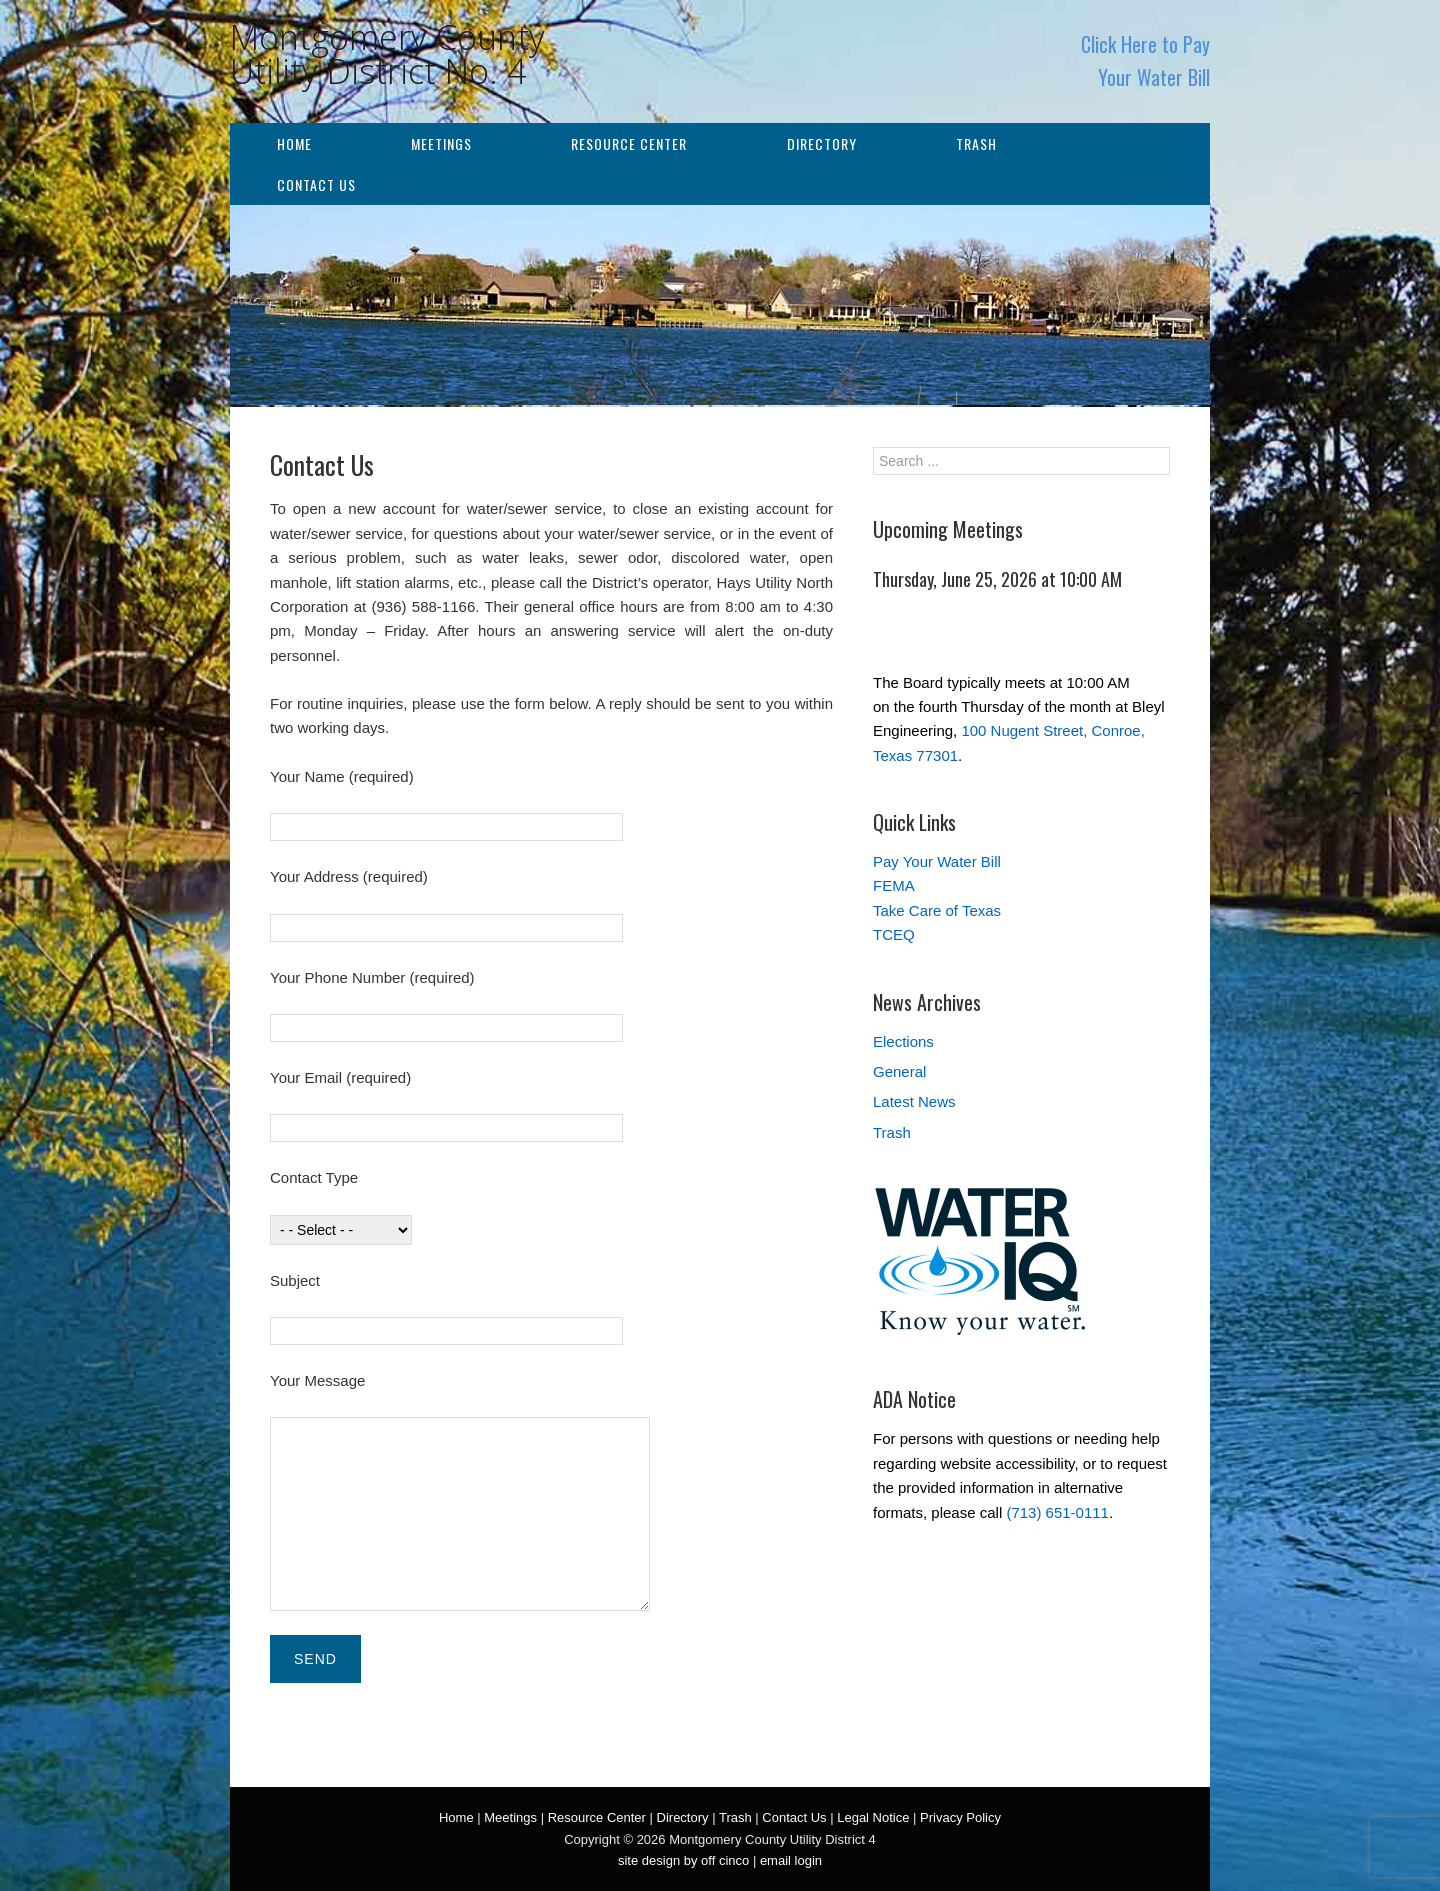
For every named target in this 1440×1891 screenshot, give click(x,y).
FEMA (894, 885)
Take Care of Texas (937, 910)
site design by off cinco (683, 1860)
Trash (976, 143)
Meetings (441, 143)
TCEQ (894, 934)
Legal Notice (873, 1817)
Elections (903, 1041)
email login (791, 1860)
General (899, 1071)
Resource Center (629, 143)
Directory (822, 143)
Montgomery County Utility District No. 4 (387, 54)
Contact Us (316, 184)
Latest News (914, 1101)
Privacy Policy (960, 1817)
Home (294, 143)
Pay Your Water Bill (937, 861)
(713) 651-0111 (1057, 1512)
